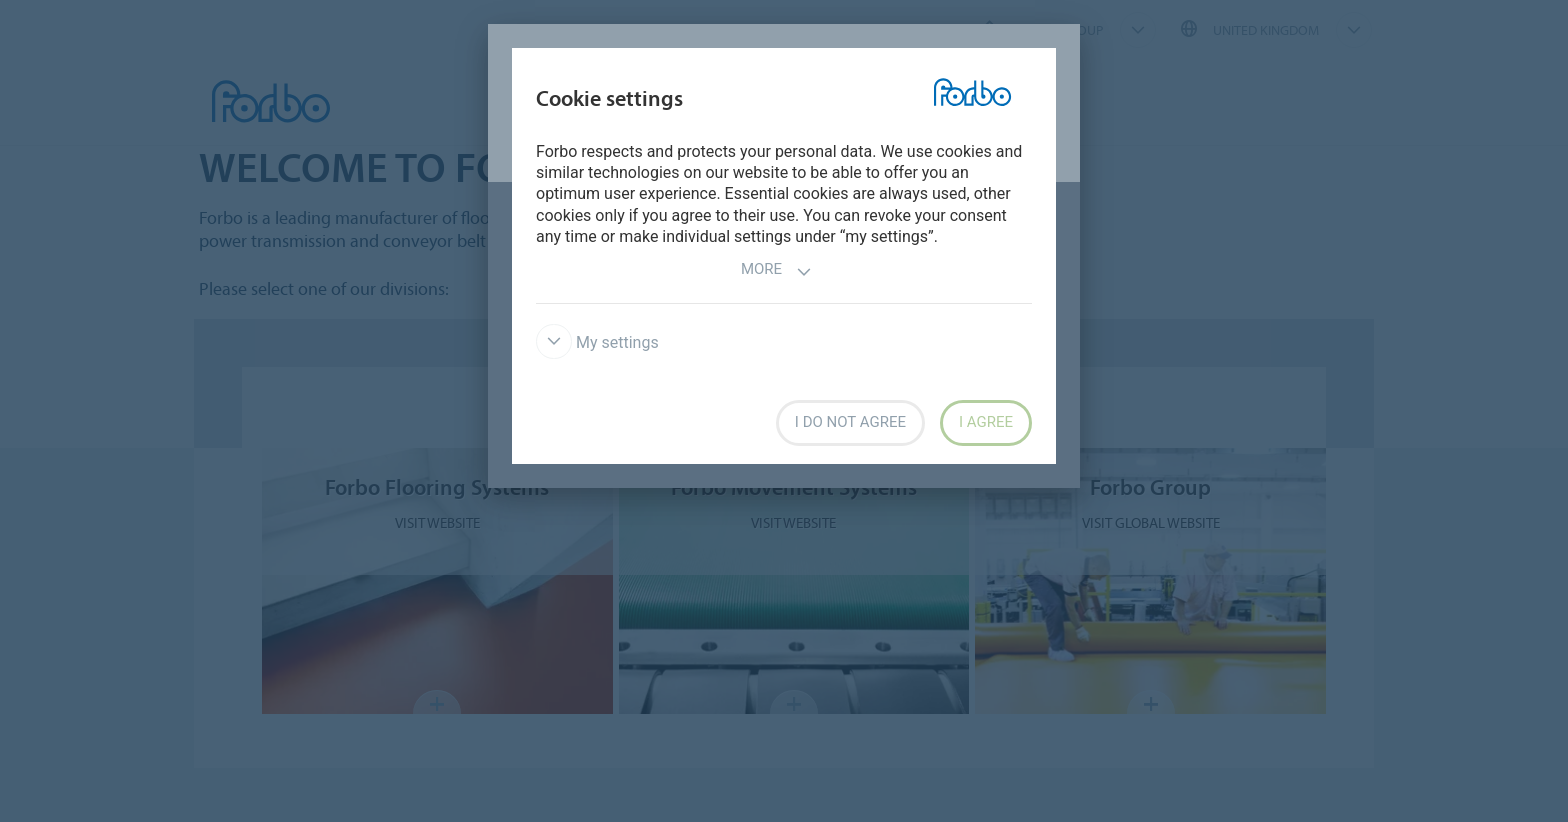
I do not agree (850, 422)
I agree (986, 422)
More (776, 271)
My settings (597, 342)
